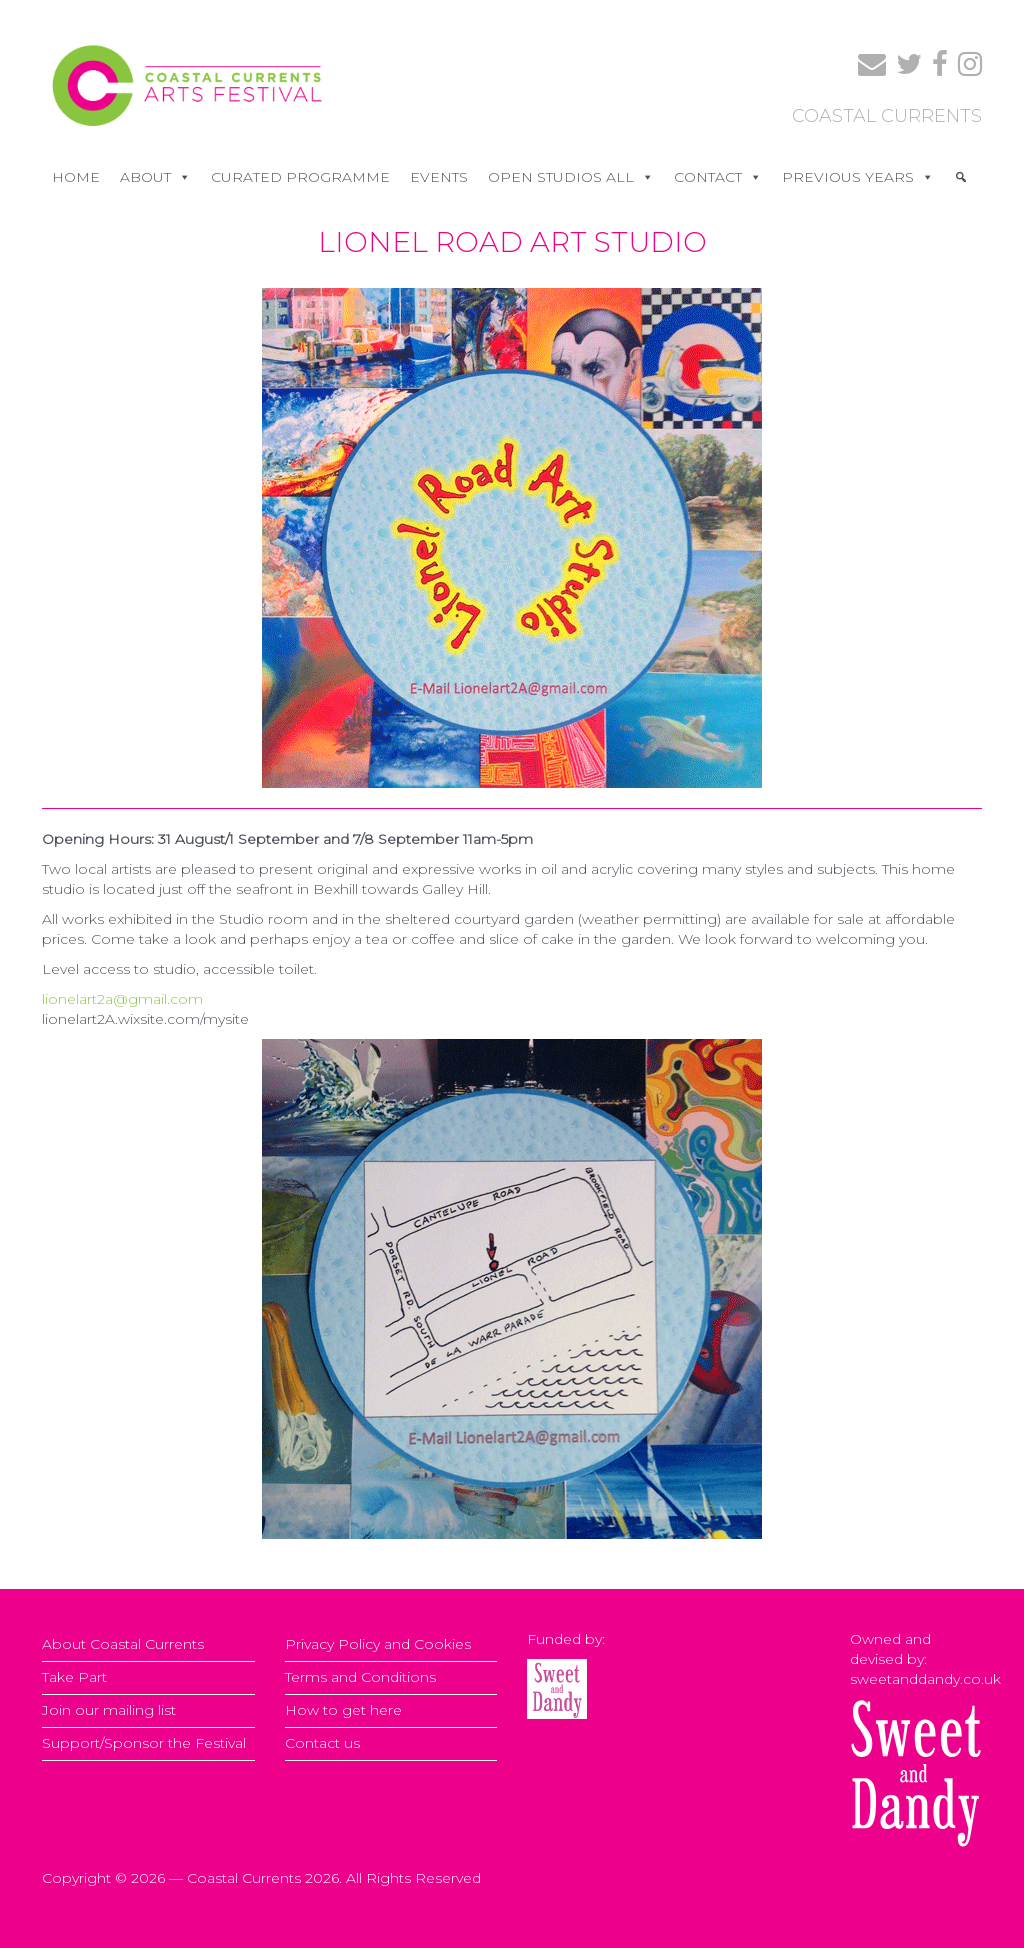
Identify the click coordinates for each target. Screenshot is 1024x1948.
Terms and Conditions (360, 1677)
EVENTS (439, 177)
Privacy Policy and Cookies (378, 1644)
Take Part (74, 1677)
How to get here (343, 1710)
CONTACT (718, 177)
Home (76, 177)
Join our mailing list (109, 1710)
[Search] (961, 177)
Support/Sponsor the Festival (144, 1743)
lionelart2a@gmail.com (122, 999)
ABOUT (155, 177)
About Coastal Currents (123, 1644)
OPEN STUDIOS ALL (571, 177)
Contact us (322, 1743)
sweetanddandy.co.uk (925, 1679)
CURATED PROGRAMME (300, 177)
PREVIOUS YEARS (858, 177)
